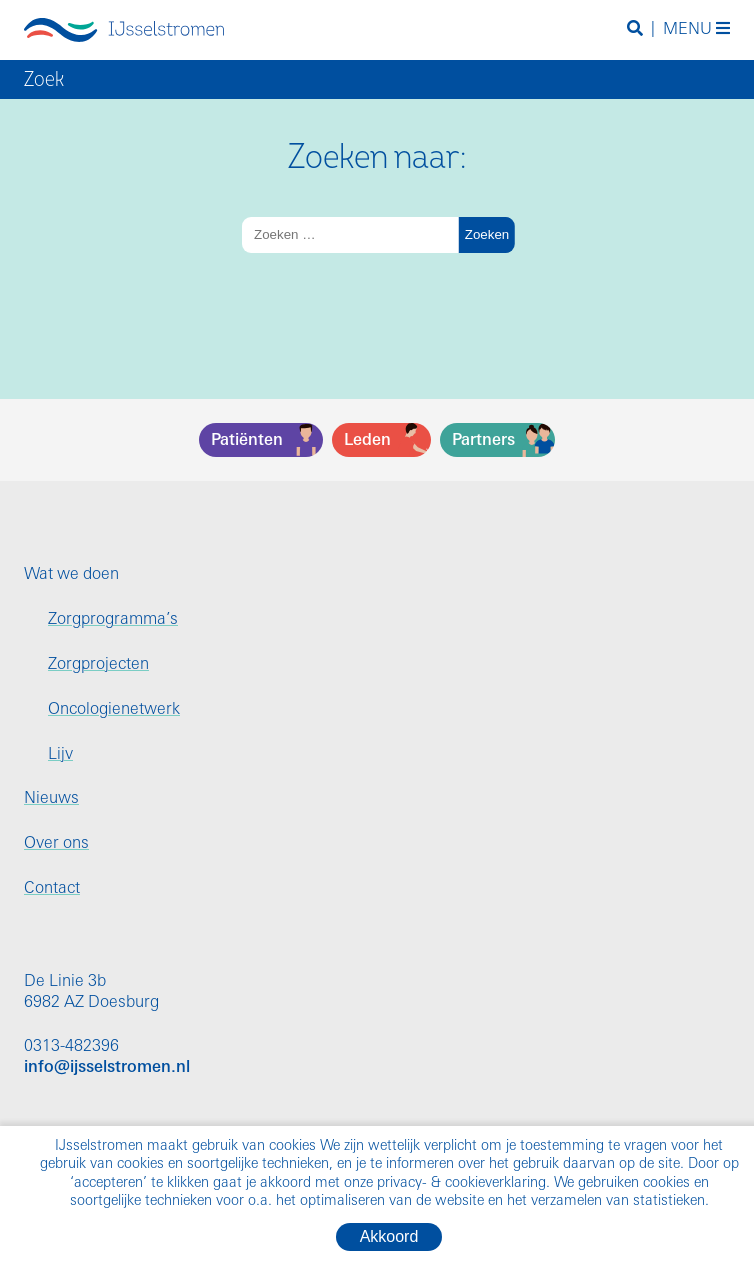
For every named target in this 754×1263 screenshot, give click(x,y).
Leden (367, 441)
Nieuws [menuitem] (51, 799)
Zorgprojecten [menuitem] (98, 665)
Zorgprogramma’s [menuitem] (113, 620)
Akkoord (389, 1236)
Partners (483, 441)
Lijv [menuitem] (60, 755)
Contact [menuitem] (52, 889)
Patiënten (247, 441)
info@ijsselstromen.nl (107, 1068)
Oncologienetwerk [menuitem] (114, 710)
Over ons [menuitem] (56, 844)
